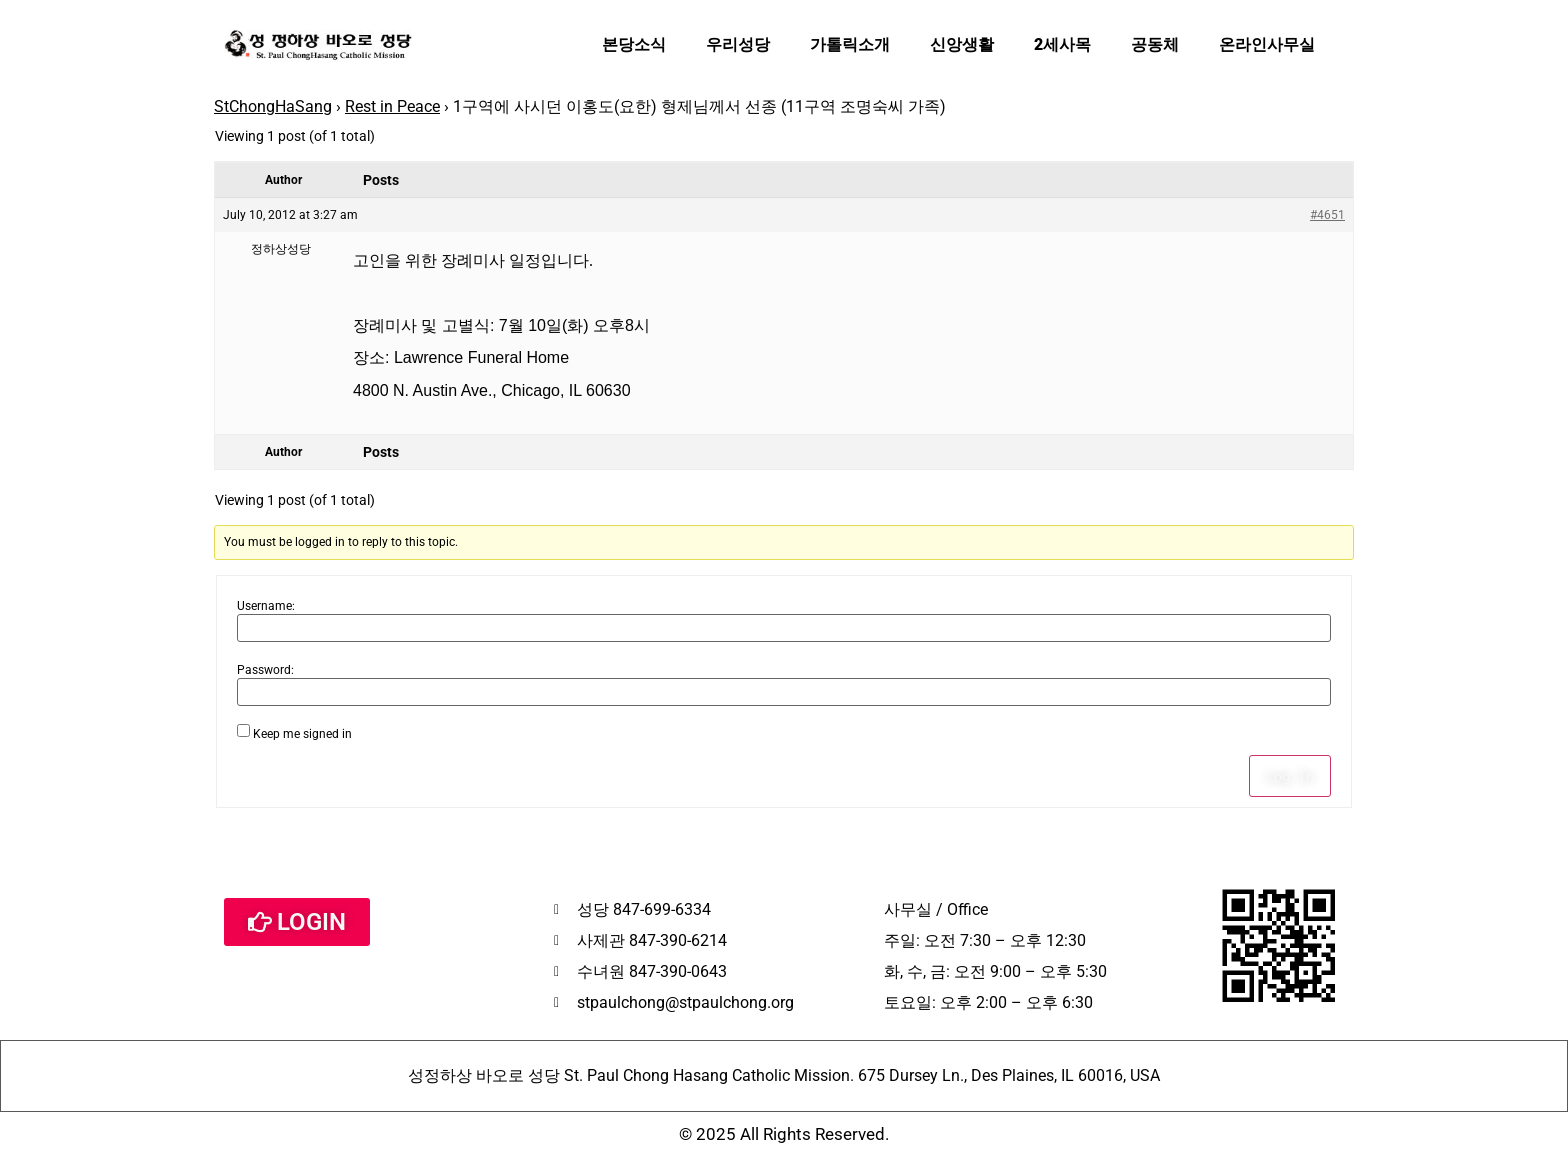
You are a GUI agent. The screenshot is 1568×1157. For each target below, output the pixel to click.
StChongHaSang (273, 106)
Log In (1290, 776)
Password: (265, 670)
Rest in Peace (392, 106)
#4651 (1327, 215)
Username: (266, 606)
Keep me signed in (302, 734)
